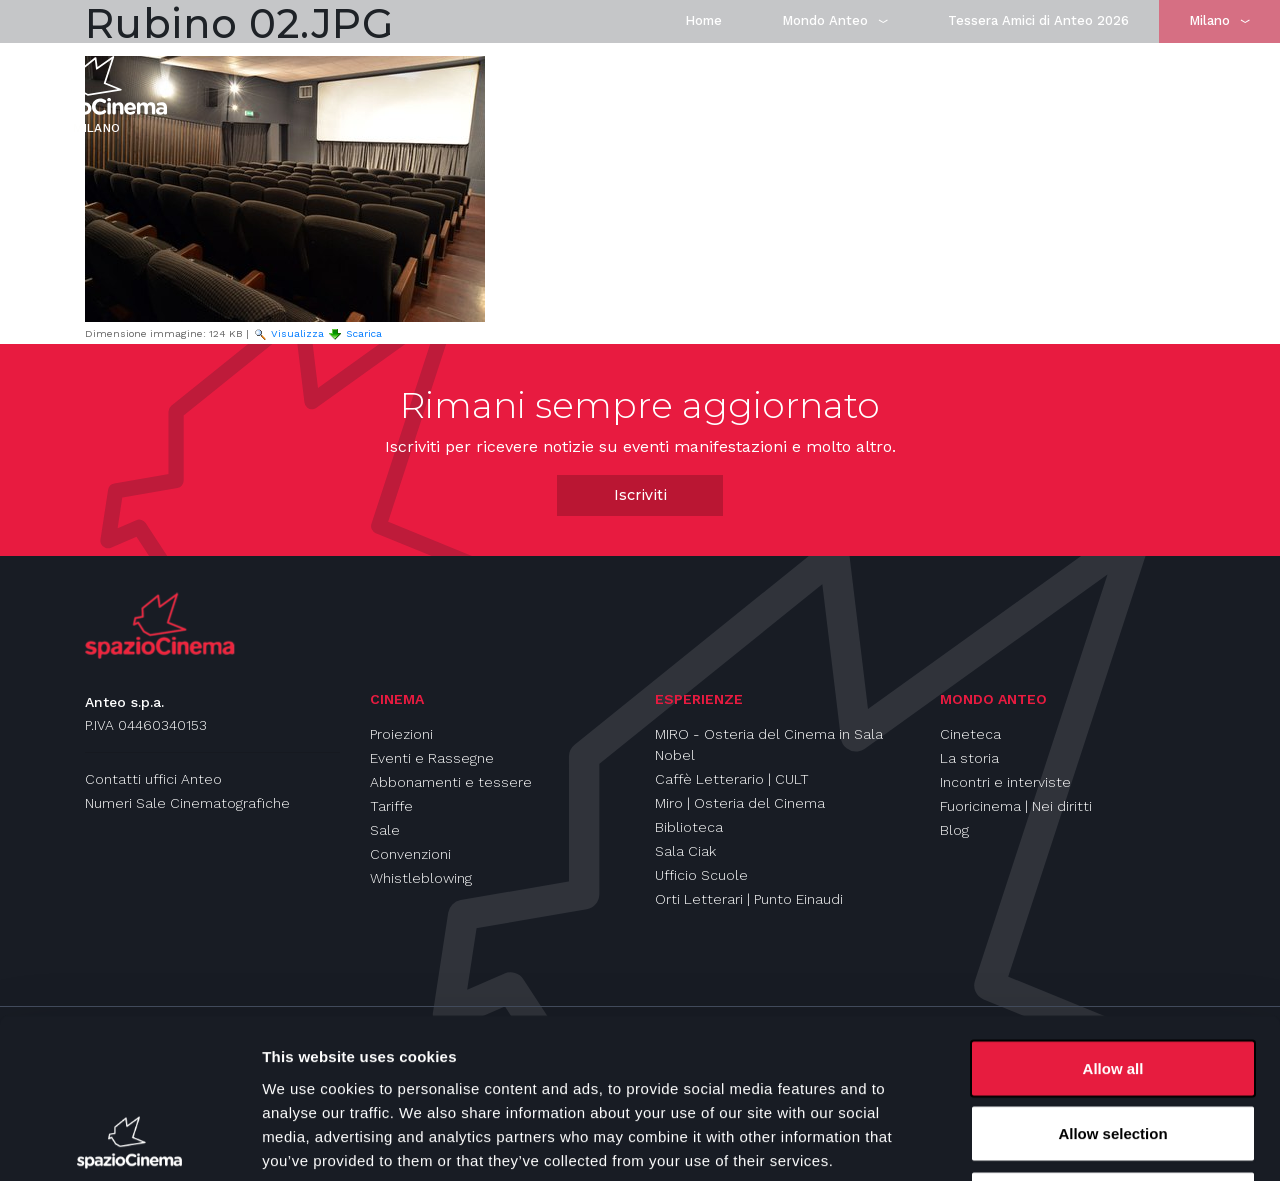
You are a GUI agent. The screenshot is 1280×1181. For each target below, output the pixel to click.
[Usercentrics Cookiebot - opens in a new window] (129, 1142)
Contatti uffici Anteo (153, 779)
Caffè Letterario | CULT (732, 779)
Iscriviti (640, 495)
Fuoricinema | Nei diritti (1016, 806)
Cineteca (970, 734)
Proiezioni (401, 734)
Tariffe (391, 806)
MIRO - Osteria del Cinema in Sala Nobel (769, 744)
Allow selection (1112, 984)
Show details (1049, 1141)
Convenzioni (410, 854)
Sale (385, 830)
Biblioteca (689, 827)
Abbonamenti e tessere (451, 782)
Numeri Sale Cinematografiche (187, 803)
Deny (1113, 1049)
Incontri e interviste (1005, 782)
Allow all (1113, 918)
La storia (969, 758)
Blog (954, 830)
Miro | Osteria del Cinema (740, 803)
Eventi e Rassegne (432, 758)
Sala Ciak (685, 851)
